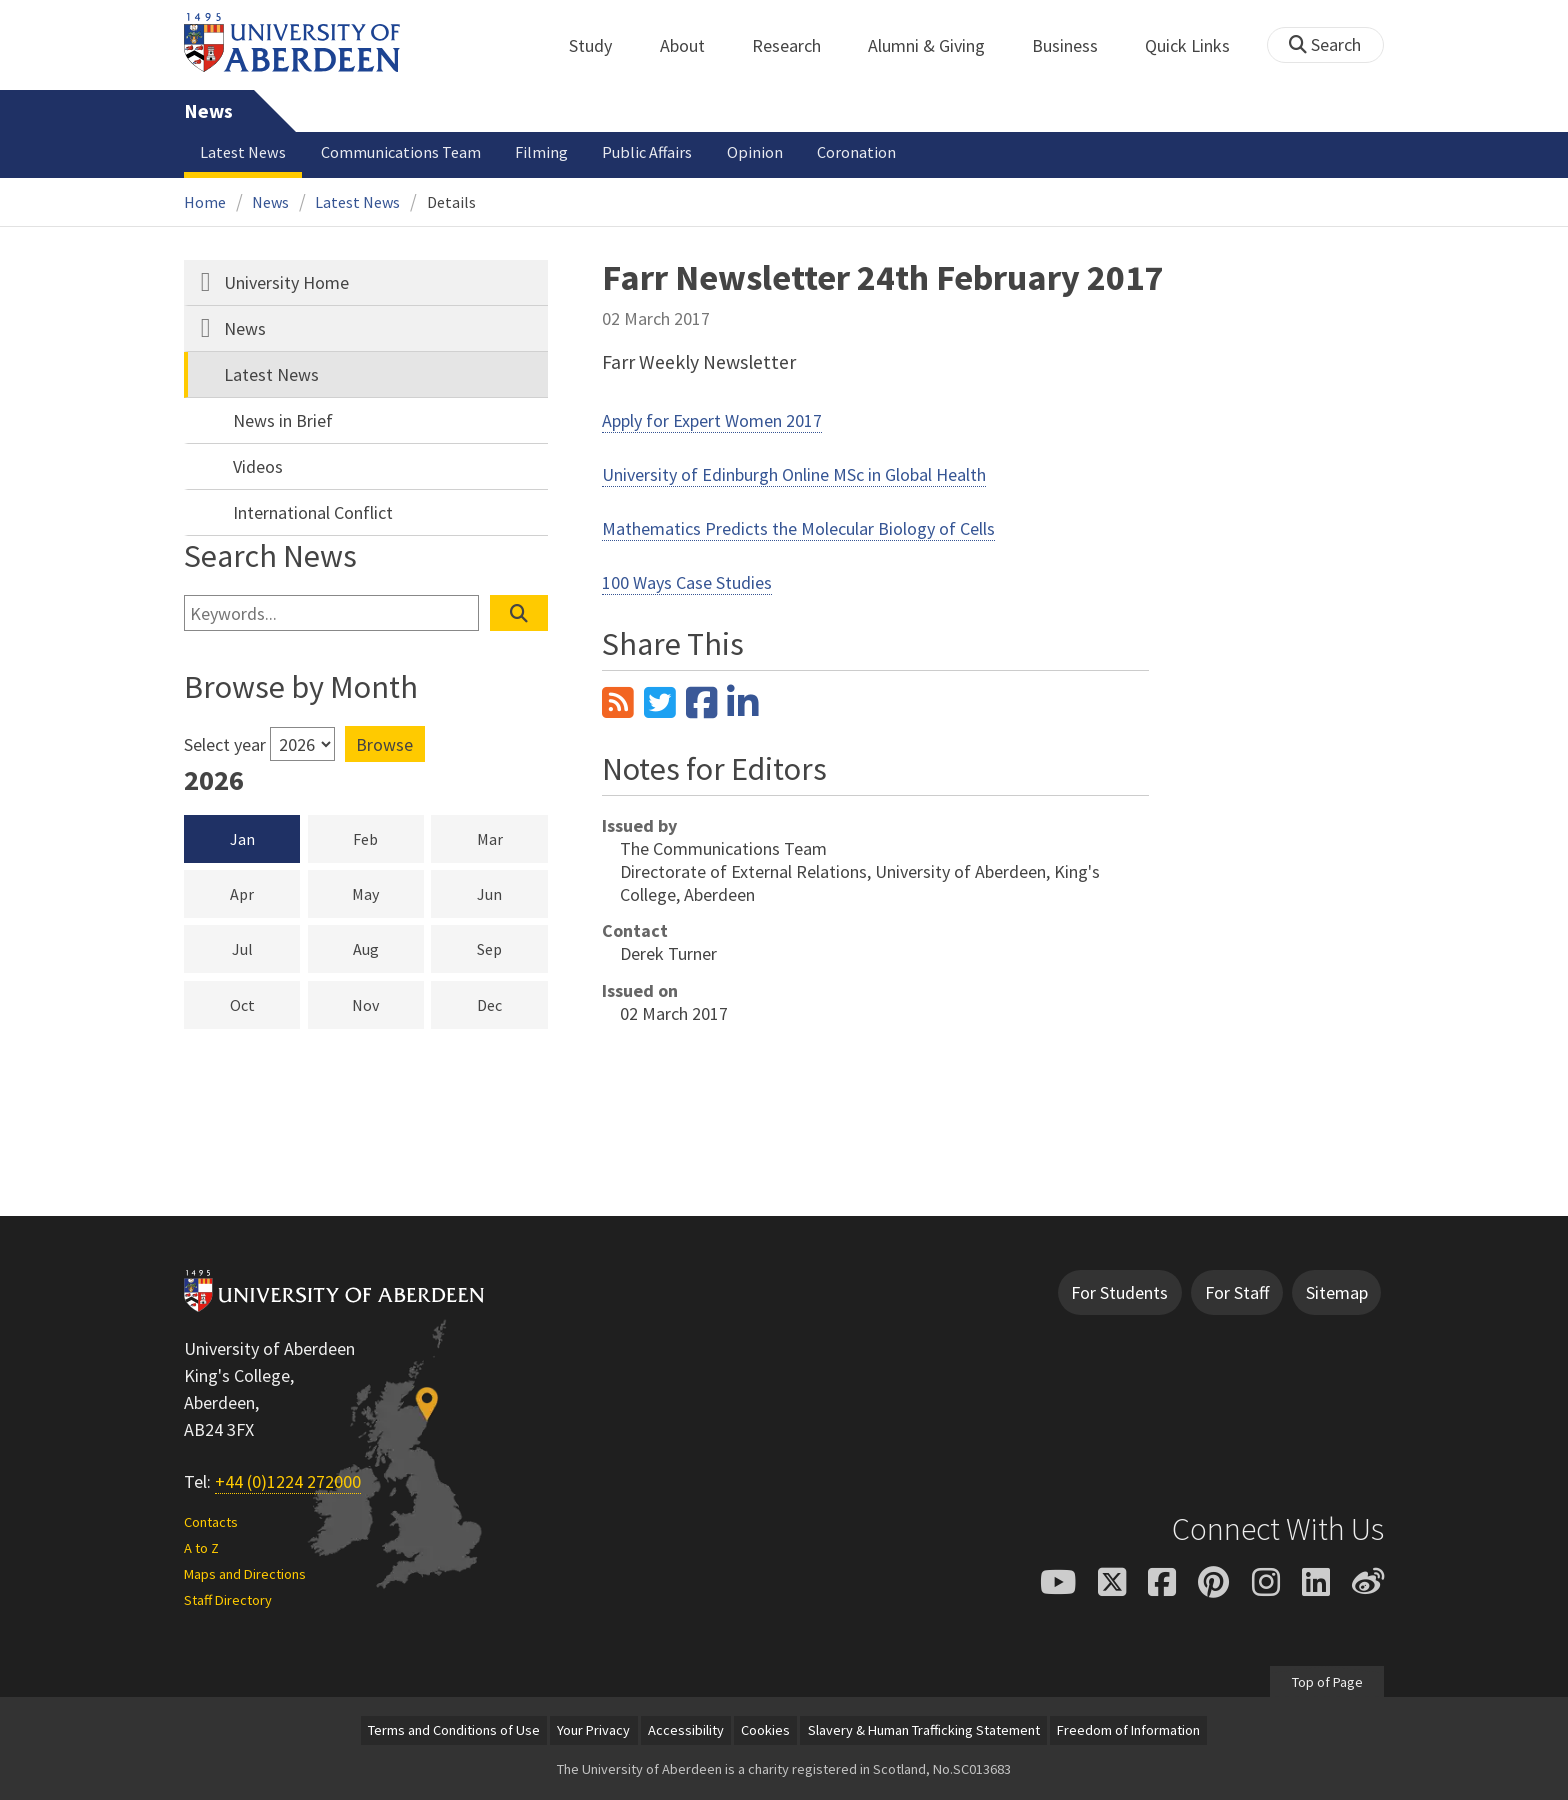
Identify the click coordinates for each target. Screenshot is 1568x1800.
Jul (266, 948)
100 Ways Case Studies (687, 582)
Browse (384, 744)
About (693, 45)
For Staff (1237, 1292)
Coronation (856, 152)
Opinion (755, 152)
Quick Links (1198, 45)
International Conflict (313, 512)
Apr (265, 893)
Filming (541, 152)
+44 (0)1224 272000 (288, 1481)
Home (205, 202)
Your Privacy (593, 1730)
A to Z (201, 1548)
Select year (225, 744)
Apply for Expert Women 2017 (712, 420)
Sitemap (1337, 1292)
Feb (388, 838)
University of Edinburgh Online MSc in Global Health (794, 474)
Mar (512, 838)
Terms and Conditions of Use (454, 1730)
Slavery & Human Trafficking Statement (924, 1730)
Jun (512, 893)
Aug (388, 948)
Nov (388, 1004)
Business (1076, 45)
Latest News (243, 152)
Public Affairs (647, 152)
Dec (512, 1004)
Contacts (211, 1522)
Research (797, 45)
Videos (258, 466)
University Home (286, 282)
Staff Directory (228, 1600)
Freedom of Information (1128, 1730)
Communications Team (401, 152)
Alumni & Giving (937, 45)
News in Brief (283, 420)
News (208, 111)
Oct (265, 1004)
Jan (242, 839)
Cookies (765, 1730)
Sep (512, 948)
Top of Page (1326, 1681)
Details (451, 202)
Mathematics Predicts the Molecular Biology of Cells (798, 528)
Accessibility (686, 1730)
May (388, 893)
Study (601, 45)
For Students (1119, 1292)
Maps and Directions (245, 1574)
